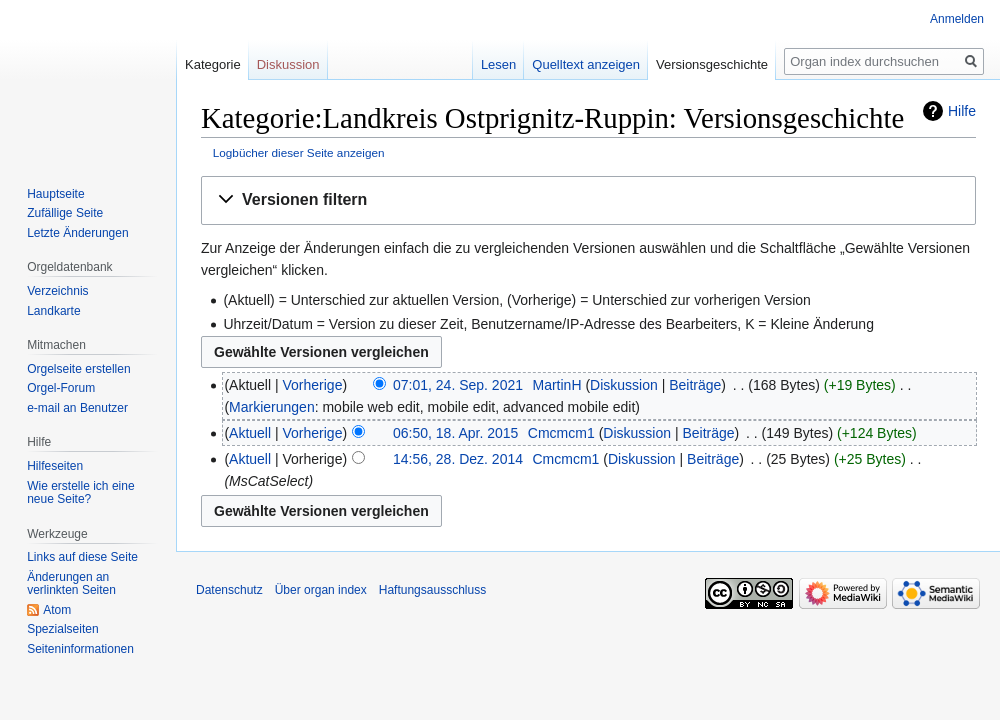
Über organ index (321, 590)
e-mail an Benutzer (77, 408)
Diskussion (624, 385)
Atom (57, 610)
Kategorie (213, 64)
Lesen (481, 64)
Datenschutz (229, 590)
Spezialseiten (62, 629)
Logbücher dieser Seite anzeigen (299, 152)
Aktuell (250, 433)
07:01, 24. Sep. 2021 (458, 385)
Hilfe (962, 111)
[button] (588, 200)
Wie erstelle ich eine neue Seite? (80, 493)
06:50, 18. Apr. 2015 (455, 433)
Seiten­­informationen (80, 649)
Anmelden (957, 19)
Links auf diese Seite (82, 557)
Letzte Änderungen (77, 233)
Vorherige (313, 385)
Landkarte (53, 311)
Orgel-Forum (61, 388)
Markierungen (272, 407)
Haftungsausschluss (432, 590)
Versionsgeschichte (695, 64)
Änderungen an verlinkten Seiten (71, 584)
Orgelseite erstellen (78, 369)
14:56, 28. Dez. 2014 (458, 459)
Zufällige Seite (65, 213)
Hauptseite (55, 194)
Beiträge (695, 385)
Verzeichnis (57, 291)
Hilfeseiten (55, 466)
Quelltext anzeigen (569, 64)
